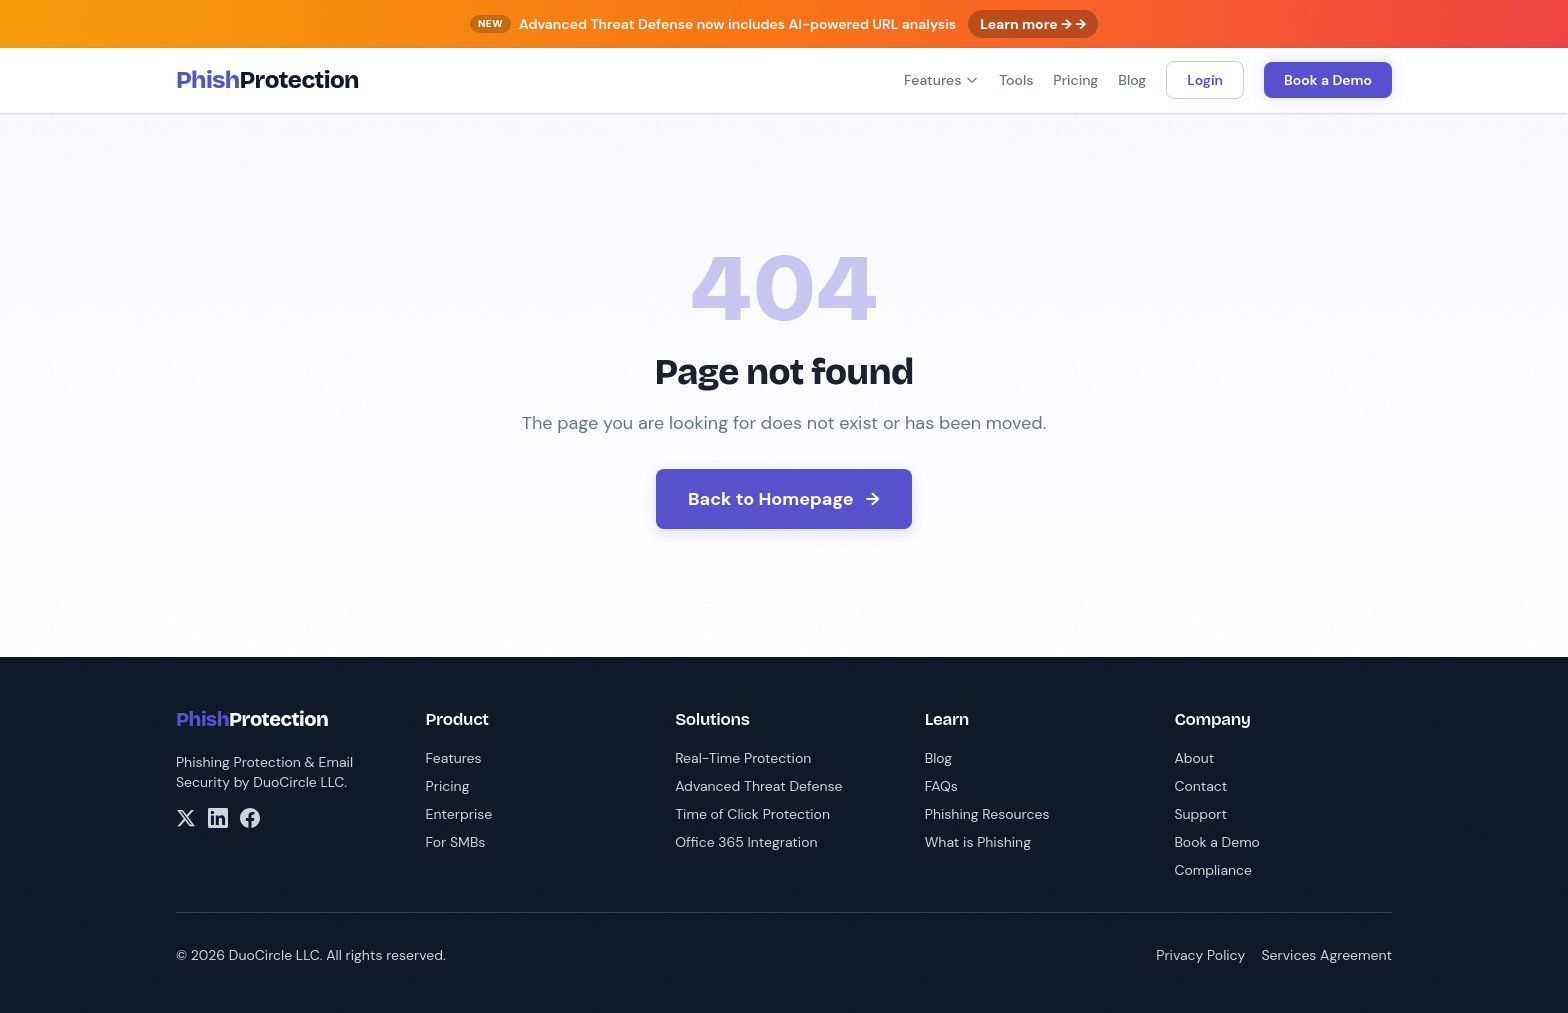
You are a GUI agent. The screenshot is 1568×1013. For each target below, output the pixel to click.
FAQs (941, 786)
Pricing (1075, 80)
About (1194, 758)
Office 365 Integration (746, 842)
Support (1200, 814)
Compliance (1213, 870)
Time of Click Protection (752, 814)
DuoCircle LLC (298, 782)
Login (1205, 80)
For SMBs (456, 842)
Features (941, 80)
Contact (1200, 786)
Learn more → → (1033, 24)
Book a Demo (1328, 80)
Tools (1016, 80)
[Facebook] (250, 818)
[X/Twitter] (186, 818)
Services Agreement (1326, 955)
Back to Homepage (784, 499)
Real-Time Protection (743, 758)
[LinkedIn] (218, 818)
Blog (1132, 80)
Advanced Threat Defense (758, 786)
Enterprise (459, 814)
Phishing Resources (987, 814)
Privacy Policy (1200, 955)
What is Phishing (978, 842)
